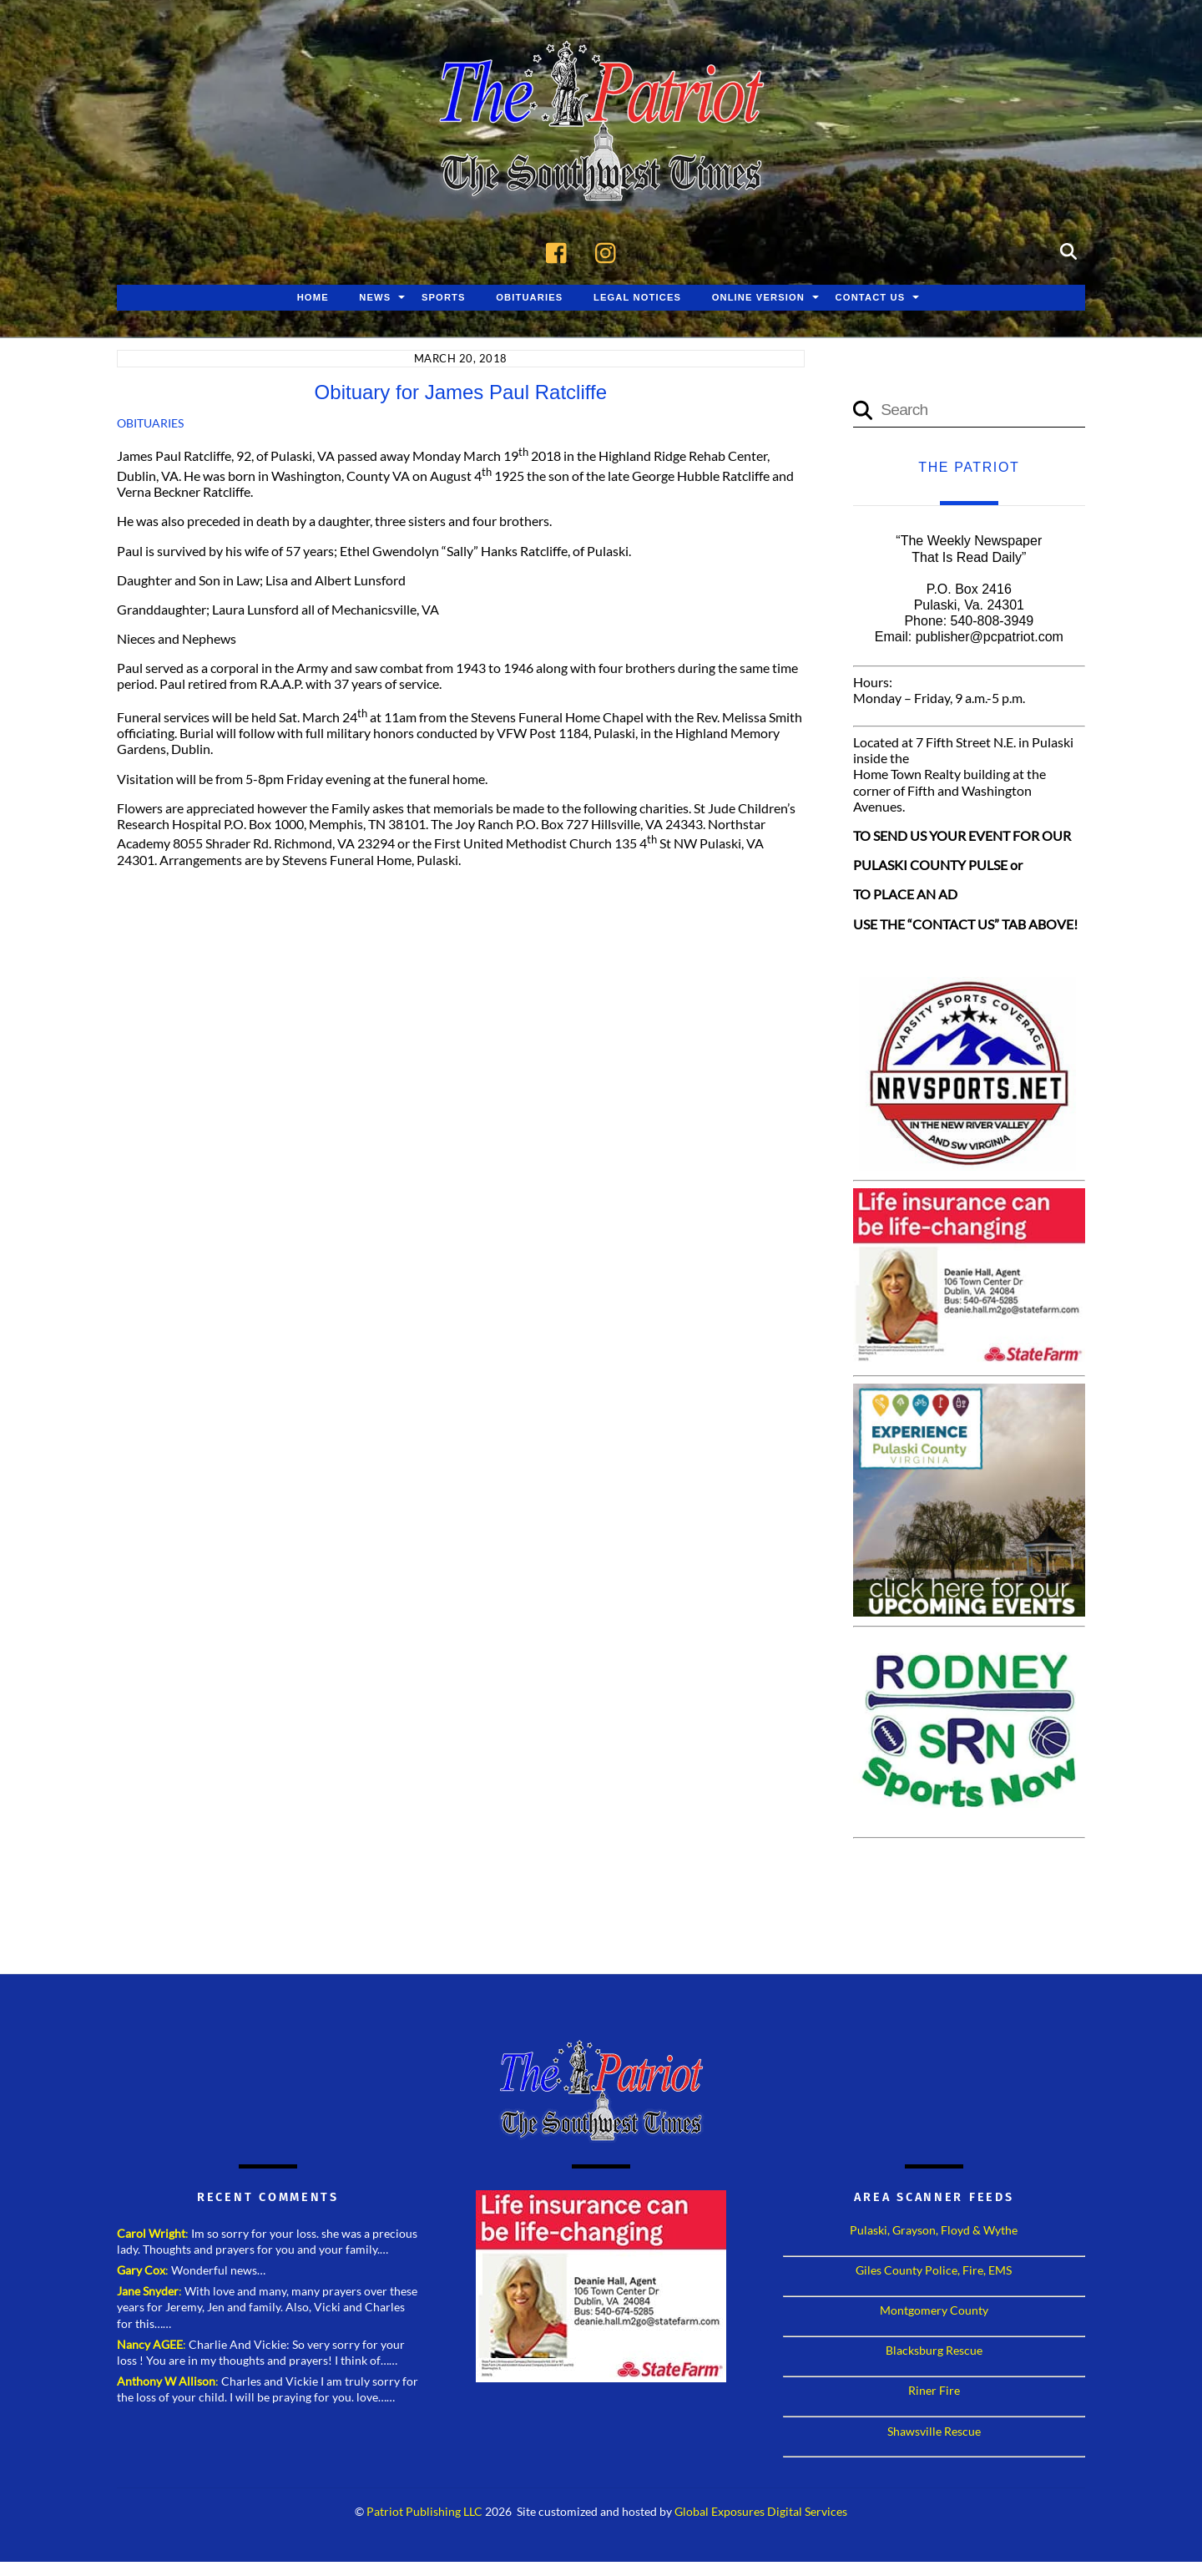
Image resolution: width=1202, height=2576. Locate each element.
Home (313, 298)
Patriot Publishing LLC (424, 2512)
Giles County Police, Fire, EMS (934, 2271)
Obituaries (529, 298)
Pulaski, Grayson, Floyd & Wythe (934, 2231)
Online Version (758, 298)
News (375, 298)
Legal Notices (637, 298)
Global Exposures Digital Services (760, 2512)
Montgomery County (934, 2311)
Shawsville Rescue (934, 2431)
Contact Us (871, 298)
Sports (444, 298)
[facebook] (560, 251)
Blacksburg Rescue (934, 2351)
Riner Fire (934, 2391)
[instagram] (610, 251)
